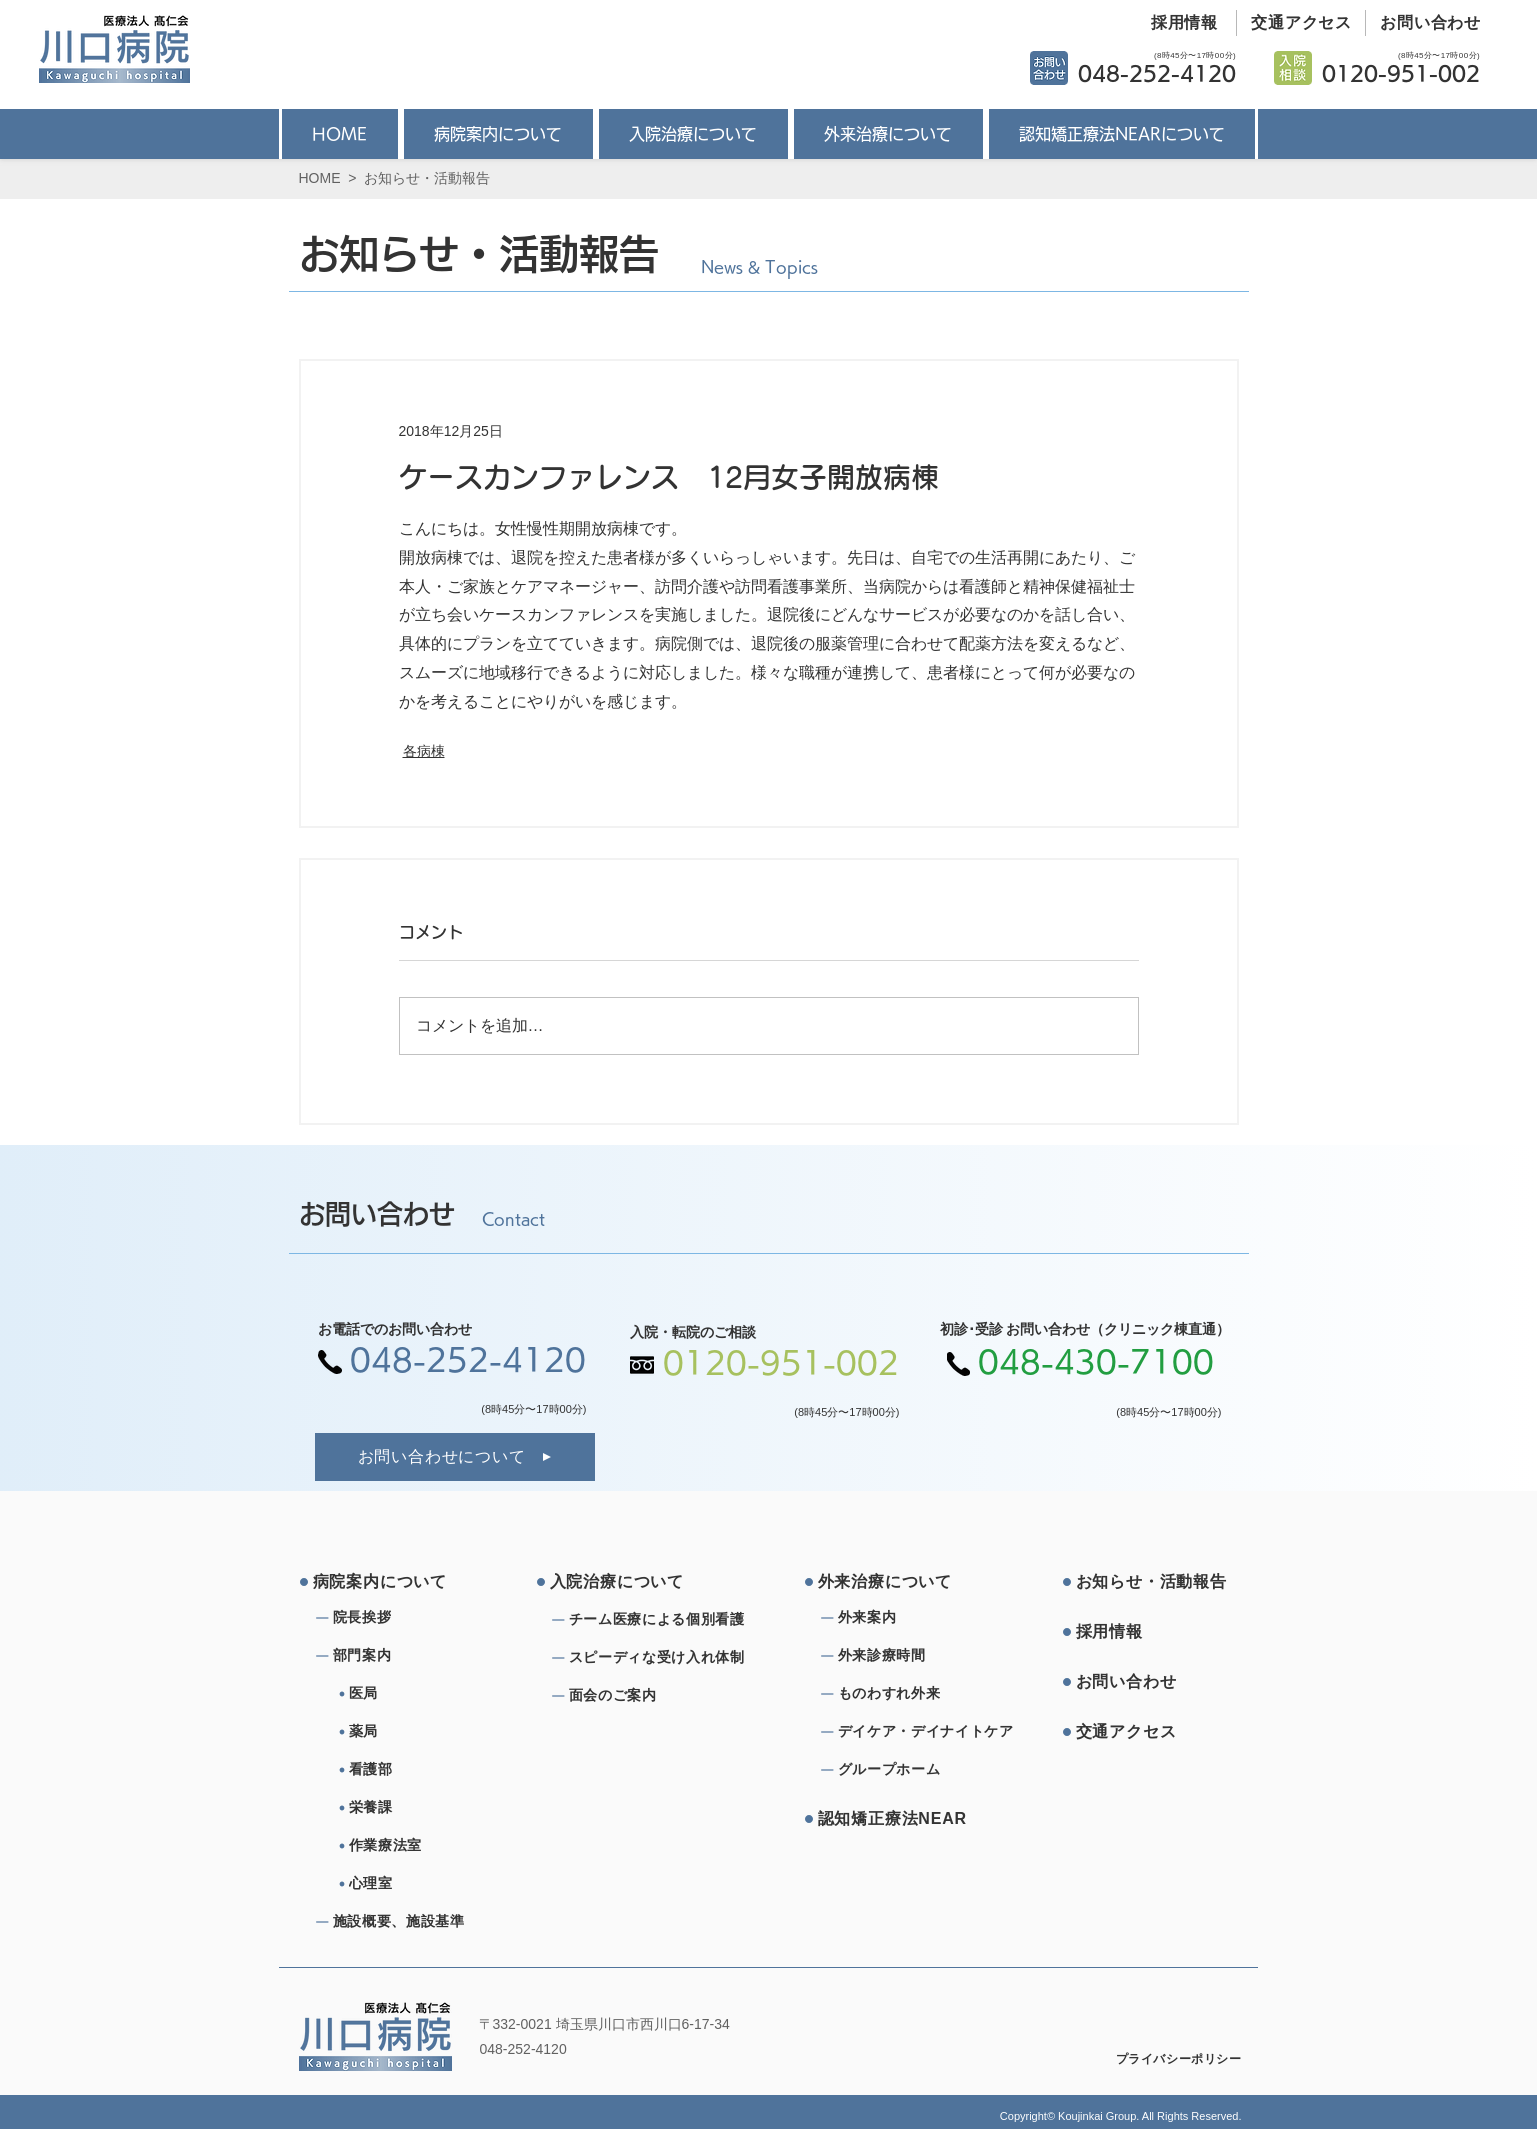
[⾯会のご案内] (663, 1696)
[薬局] (429, 1732)
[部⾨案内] (405, 1656)
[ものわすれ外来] (910, 1694)
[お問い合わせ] (1423, 23)
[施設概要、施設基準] (405, 1922)
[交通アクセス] (1294, 23)
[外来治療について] (894, 1582)
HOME (320, 178)
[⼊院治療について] (626, 1582)
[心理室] (429, 1884)
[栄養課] (429, 1808)
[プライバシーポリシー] (1165, 2059)
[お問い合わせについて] (455, 1457)
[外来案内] (910, 1618)
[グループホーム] (910, 1770)
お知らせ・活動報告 (427, 178)
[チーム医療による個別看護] (663, 1620)
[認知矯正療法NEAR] (894, 1819)
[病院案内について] (389, 1582)
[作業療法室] (429, 1846)
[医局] (429, 1694)
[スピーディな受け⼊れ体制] (663, 1658)
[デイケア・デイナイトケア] (929, 1732)
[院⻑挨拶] (405, 1618)
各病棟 (424, 751)
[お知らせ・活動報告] (1152, 1582)
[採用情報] (1177, 23)
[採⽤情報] (1152, 1632)
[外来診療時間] (910, 1656)
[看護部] (429, 1770)
